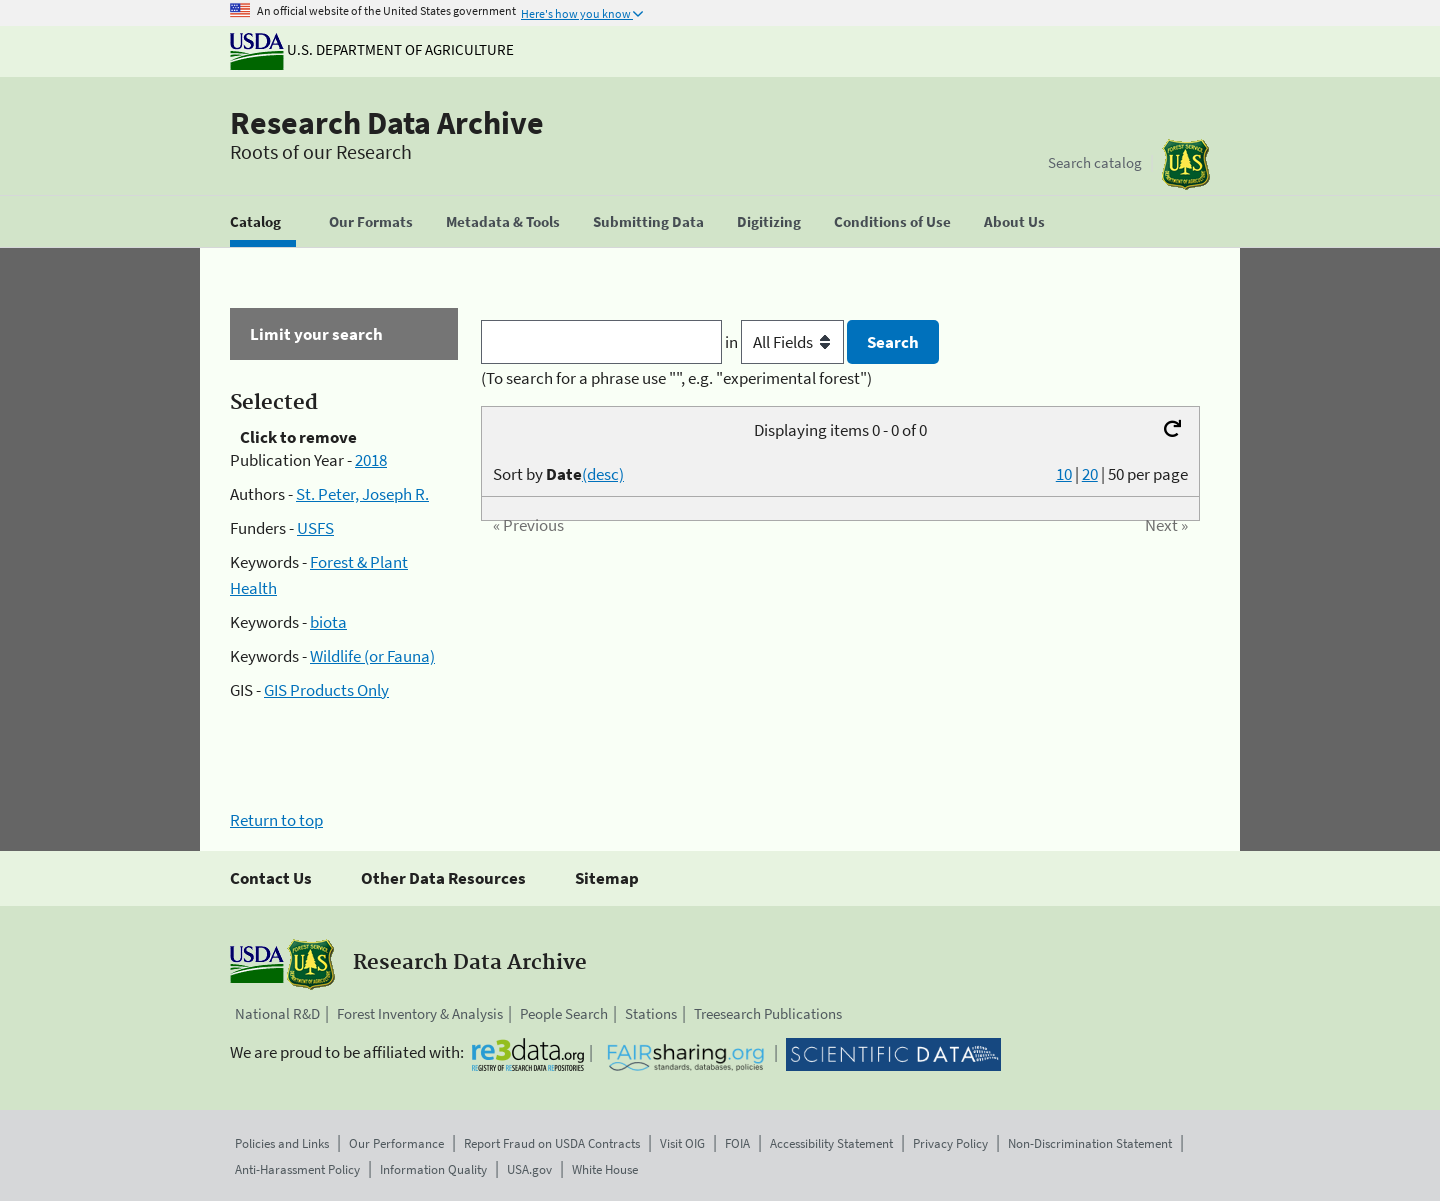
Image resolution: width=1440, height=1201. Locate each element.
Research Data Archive (387, 123)
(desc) (603, 474)
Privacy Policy (950, 1143)
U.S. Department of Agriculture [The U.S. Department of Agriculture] (372, 49)
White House (605, 1169)
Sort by (558, 474)
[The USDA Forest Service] (1186, 164)
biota (328, 622)
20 (1090, 474)
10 (1064, 474)
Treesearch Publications (768, 1013)
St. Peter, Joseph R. (362, 494)
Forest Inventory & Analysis (420, 1013)
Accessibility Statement (831, 1143)
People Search (564, 1013)
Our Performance (396, 1143)
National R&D (277, 1013)
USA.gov (529, 1169)
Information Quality (433, 1169)
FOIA (737, 1143)
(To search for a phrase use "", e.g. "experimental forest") (676, 378)
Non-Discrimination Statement (1090, 1143)
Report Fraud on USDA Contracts (552, 1143)
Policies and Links (282, 1143)
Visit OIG (682, 1143)
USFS (315, 528)
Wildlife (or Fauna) (372, 656)
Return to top (276, 820)
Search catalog (1095, 162)
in (786, 342)
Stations (651, 1013)
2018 (371, 460)
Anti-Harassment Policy (297, 1169)
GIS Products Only (326, 690)
